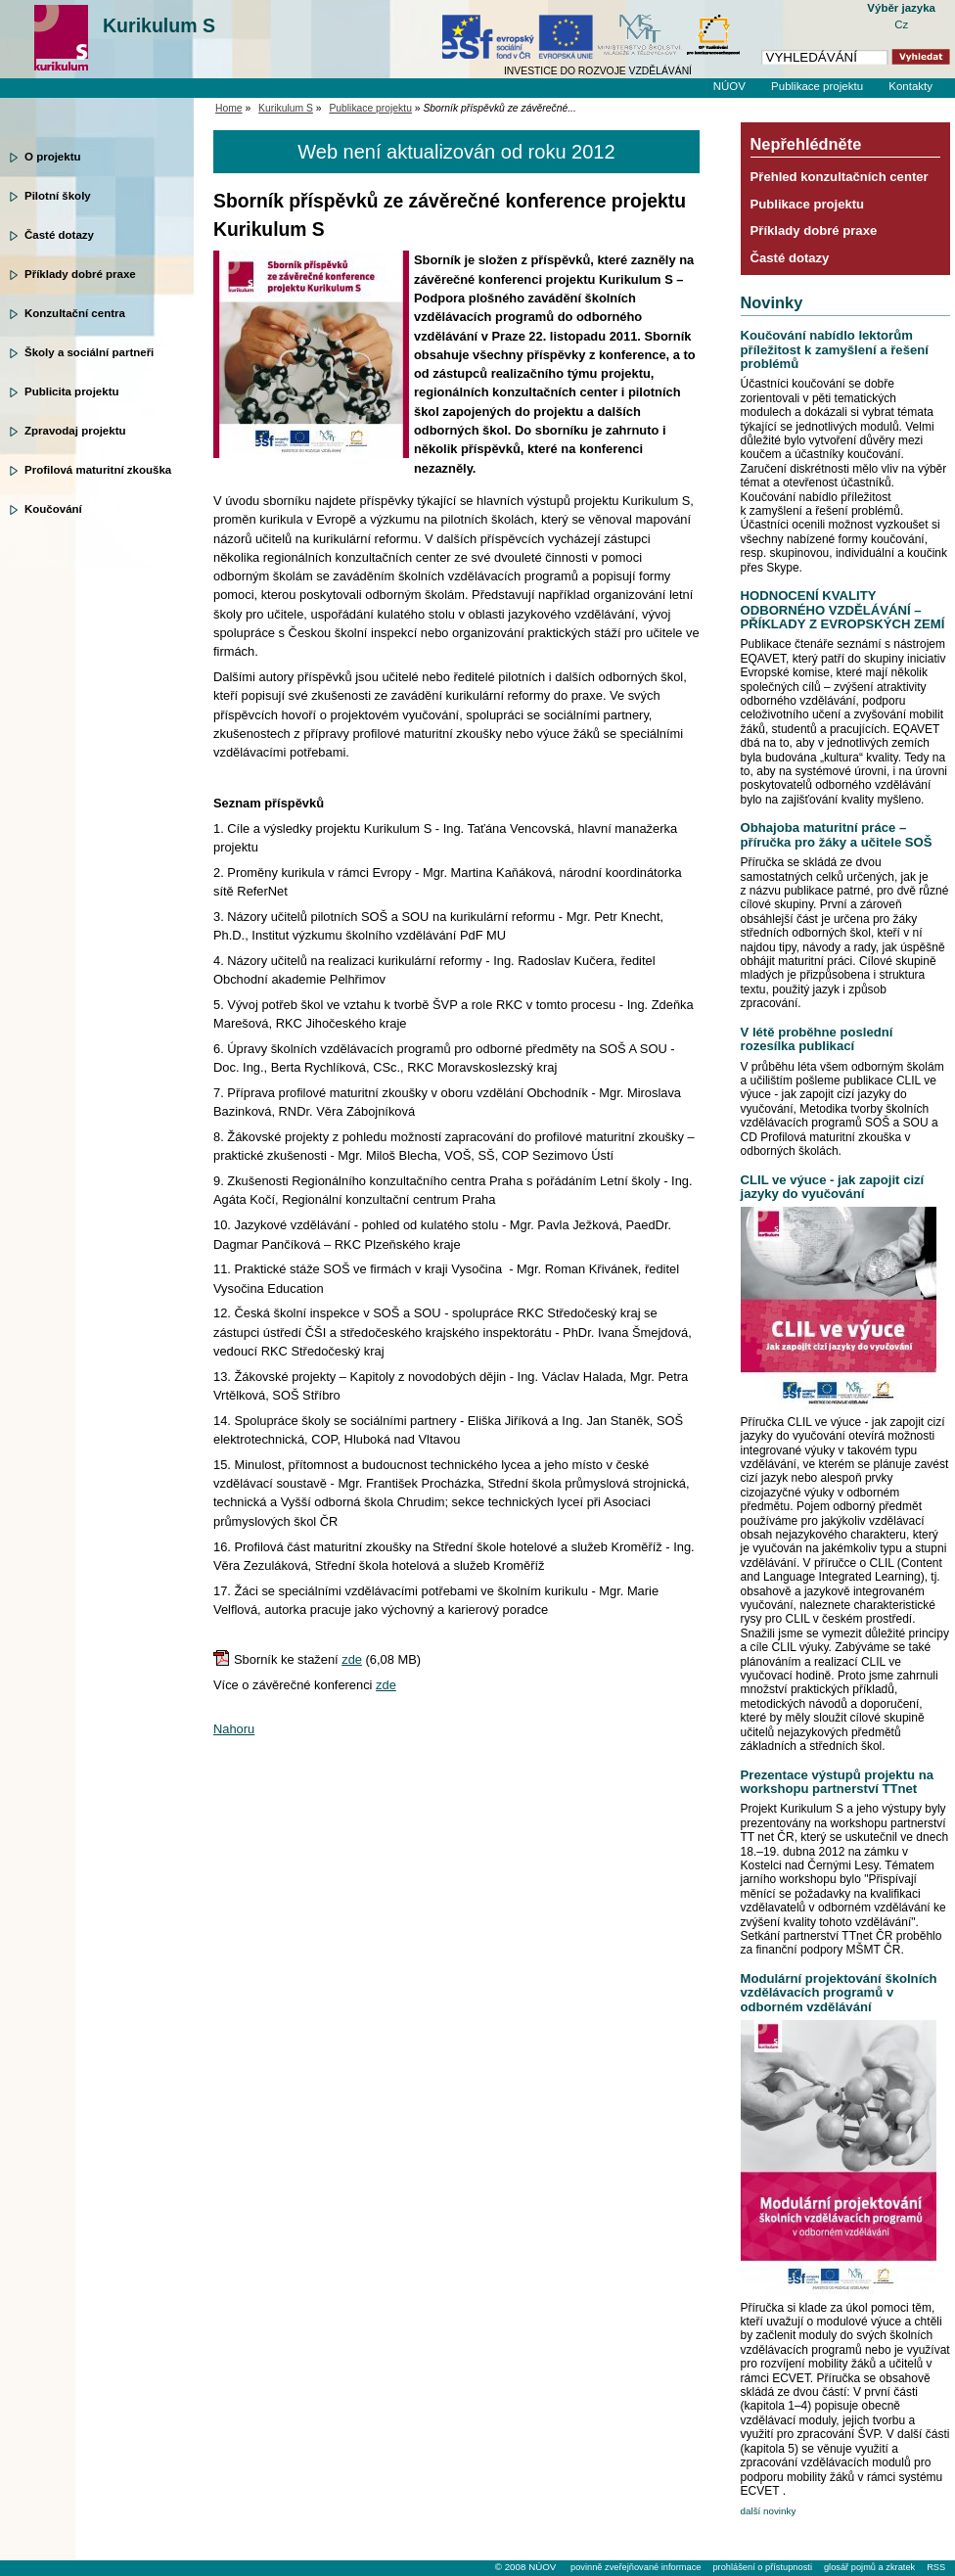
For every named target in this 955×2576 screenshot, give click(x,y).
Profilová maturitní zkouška (97, 470)
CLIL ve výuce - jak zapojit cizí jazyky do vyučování (833, 1187)
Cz (901, 24)
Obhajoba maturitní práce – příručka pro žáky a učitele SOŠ (836, 834)
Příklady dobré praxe (80, 274)
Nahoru (233, 1729)
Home (229, 108)
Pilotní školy (57, 196)
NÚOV (729, 86)
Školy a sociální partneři (89, 352)
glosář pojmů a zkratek (869, 2567)
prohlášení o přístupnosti (761, 2567)
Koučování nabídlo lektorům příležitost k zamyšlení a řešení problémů (835, 349)
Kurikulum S (159, 25)
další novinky (768, 2511)
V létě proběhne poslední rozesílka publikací (817, 1039)
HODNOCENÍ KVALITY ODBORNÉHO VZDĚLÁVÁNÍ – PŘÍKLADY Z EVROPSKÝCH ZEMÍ (843, 609)
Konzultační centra (74, 313)
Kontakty (910, 86)
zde (351, 1659)
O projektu (52, 156)
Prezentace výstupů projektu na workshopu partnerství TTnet (837, 1782)
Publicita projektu (71, 391)
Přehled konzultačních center (839, 176)
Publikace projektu (817, 86)
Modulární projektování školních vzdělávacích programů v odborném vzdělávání (839, 1992)
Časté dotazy (59, 235)
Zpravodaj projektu (75, 431)
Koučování (53, 509)
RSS (936, 2567)
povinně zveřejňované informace (635, 2567)
